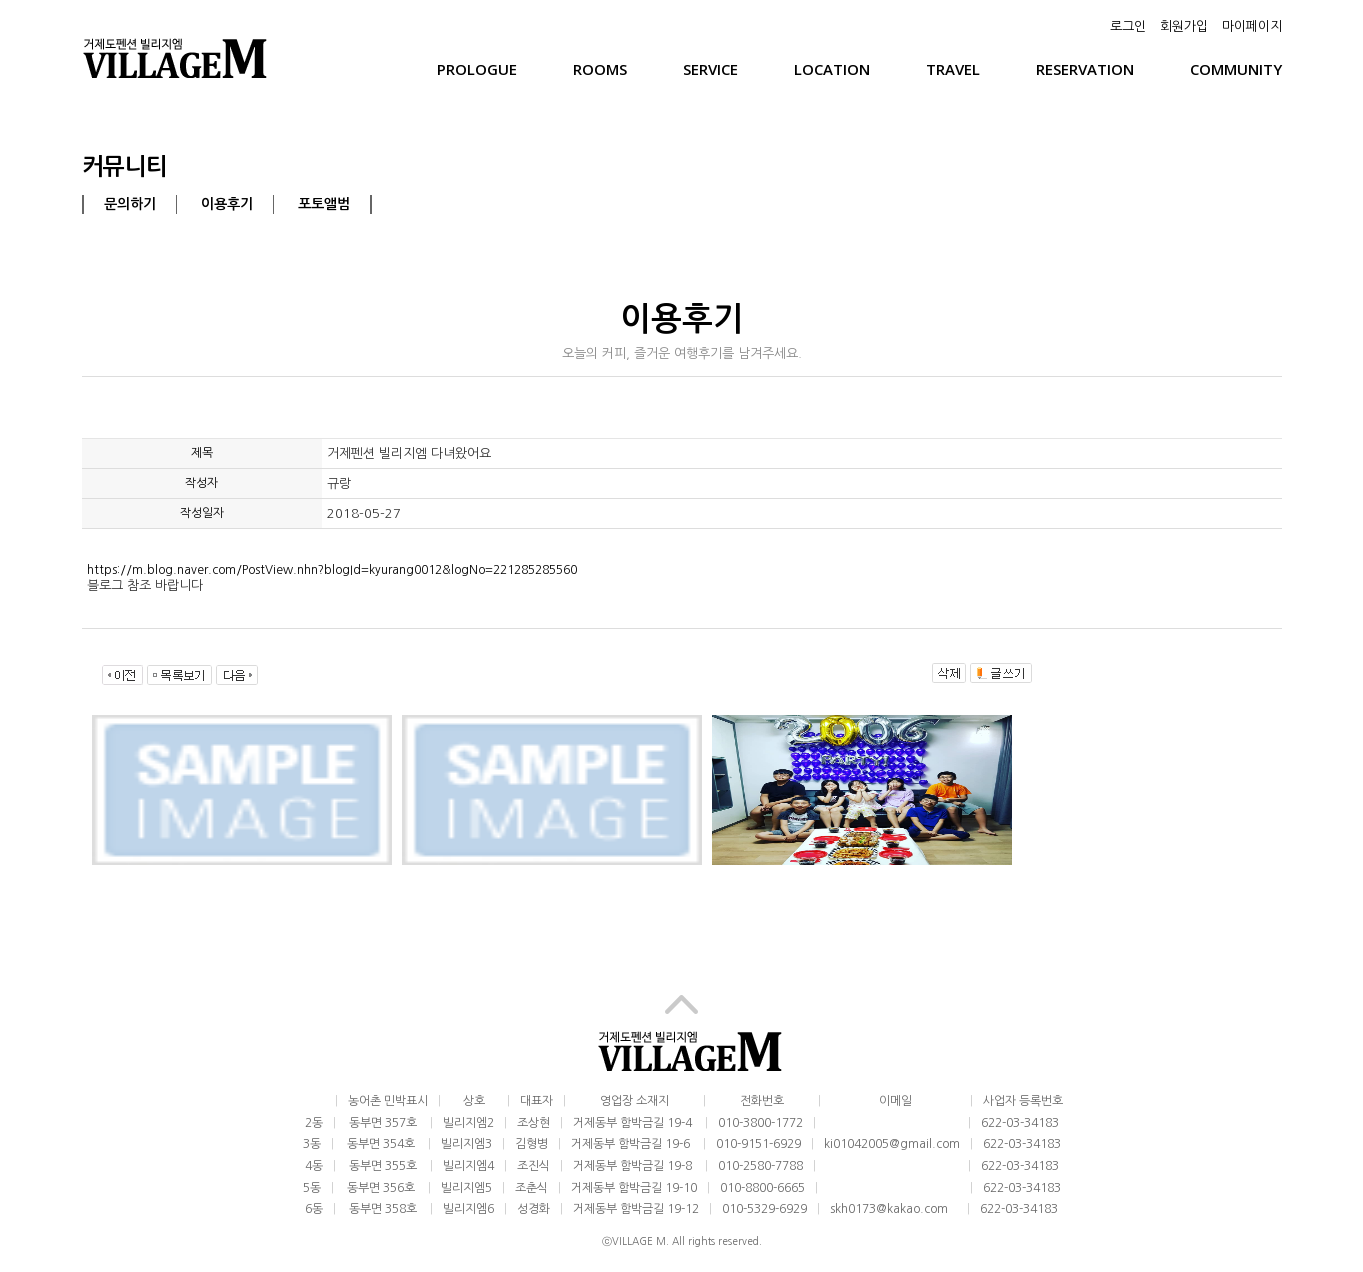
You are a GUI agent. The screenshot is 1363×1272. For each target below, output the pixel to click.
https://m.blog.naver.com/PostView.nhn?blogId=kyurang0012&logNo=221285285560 (332, 570)
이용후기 (227, 204)
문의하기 (130, 204)
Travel (953, 69)
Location (832, 69)
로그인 (1128, 26)
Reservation (1085, 69)
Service (710, 69)
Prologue (477, 69)
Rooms (600, 69)
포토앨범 (324, 204)
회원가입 (1184, 26)
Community (1236, 69)
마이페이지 (1252, 26)
